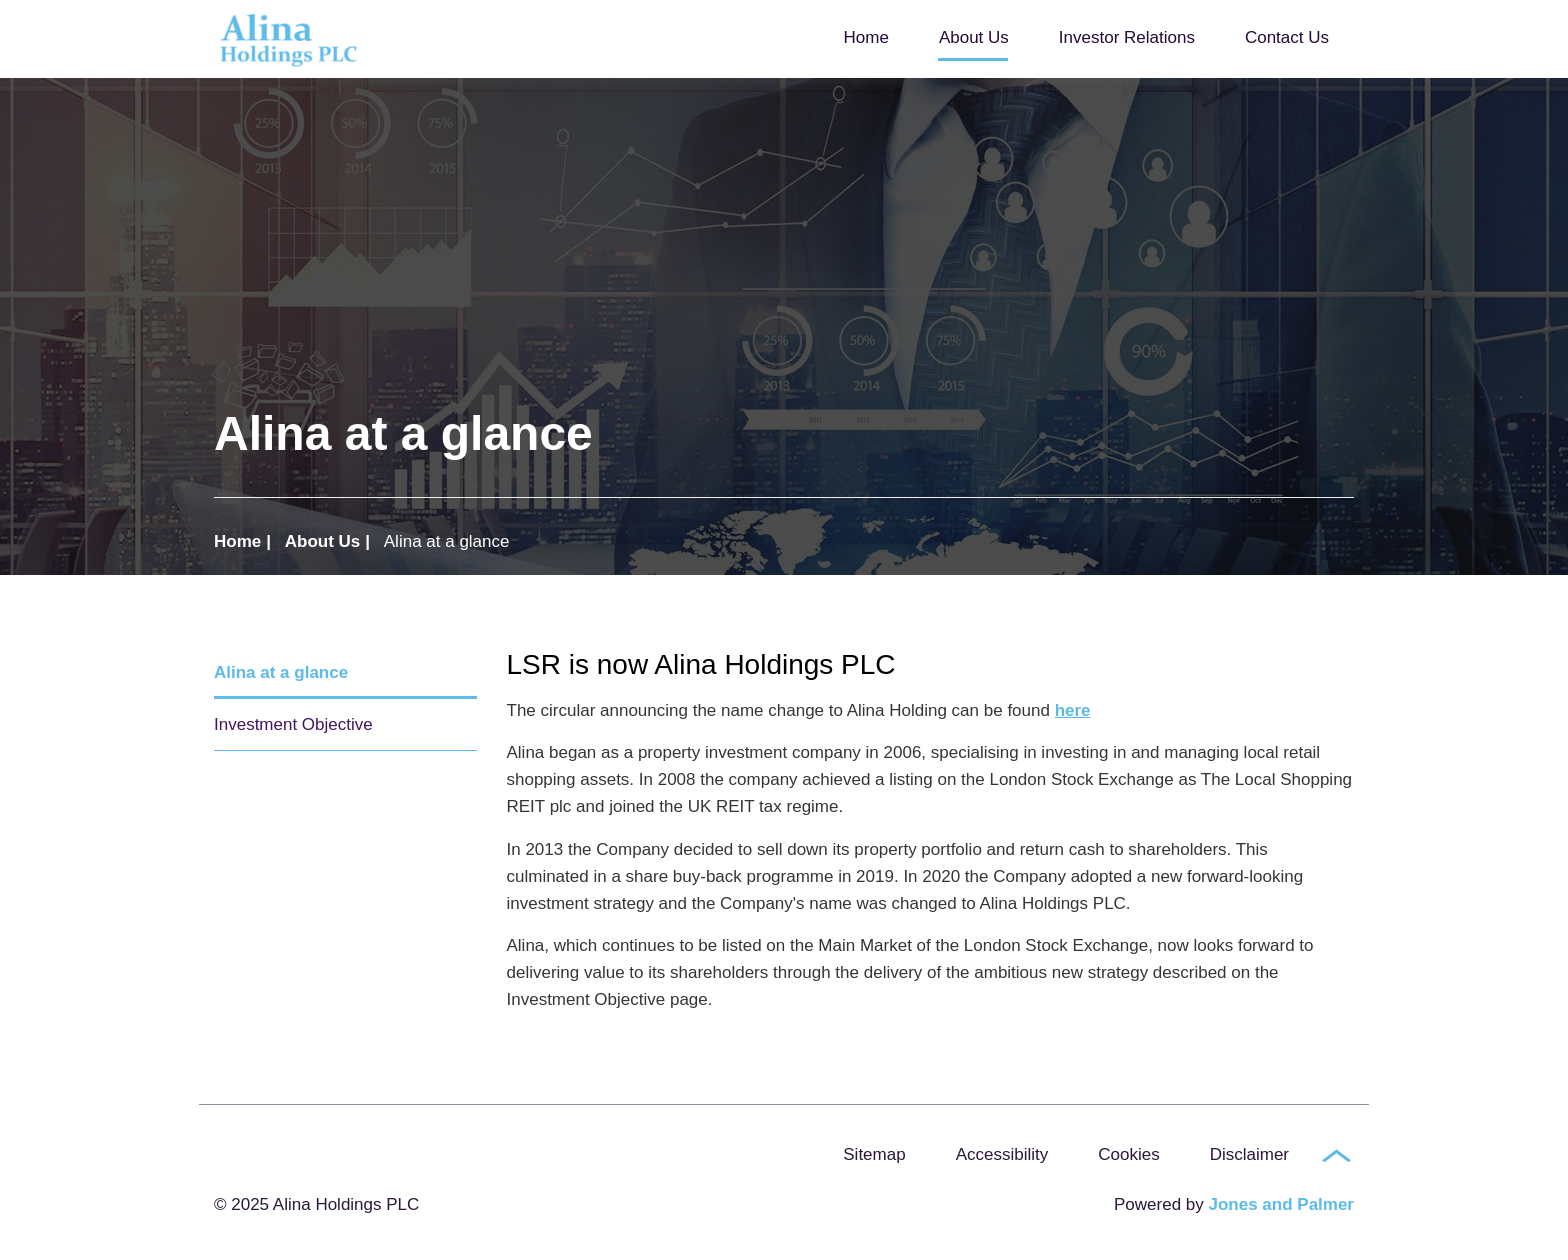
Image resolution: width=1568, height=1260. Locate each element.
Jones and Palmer (1281, 1204)
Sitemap (874, 1154)
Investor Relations (1127, 37)
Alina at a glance (281, 672)
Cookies (1128, 1154)
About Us (974, 37)
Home (866, 37)
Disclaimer (1249, 1154)
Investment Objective (293, 724)
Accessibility (1002, 1154)
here (1073, 710)
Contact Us (1287, 37)
